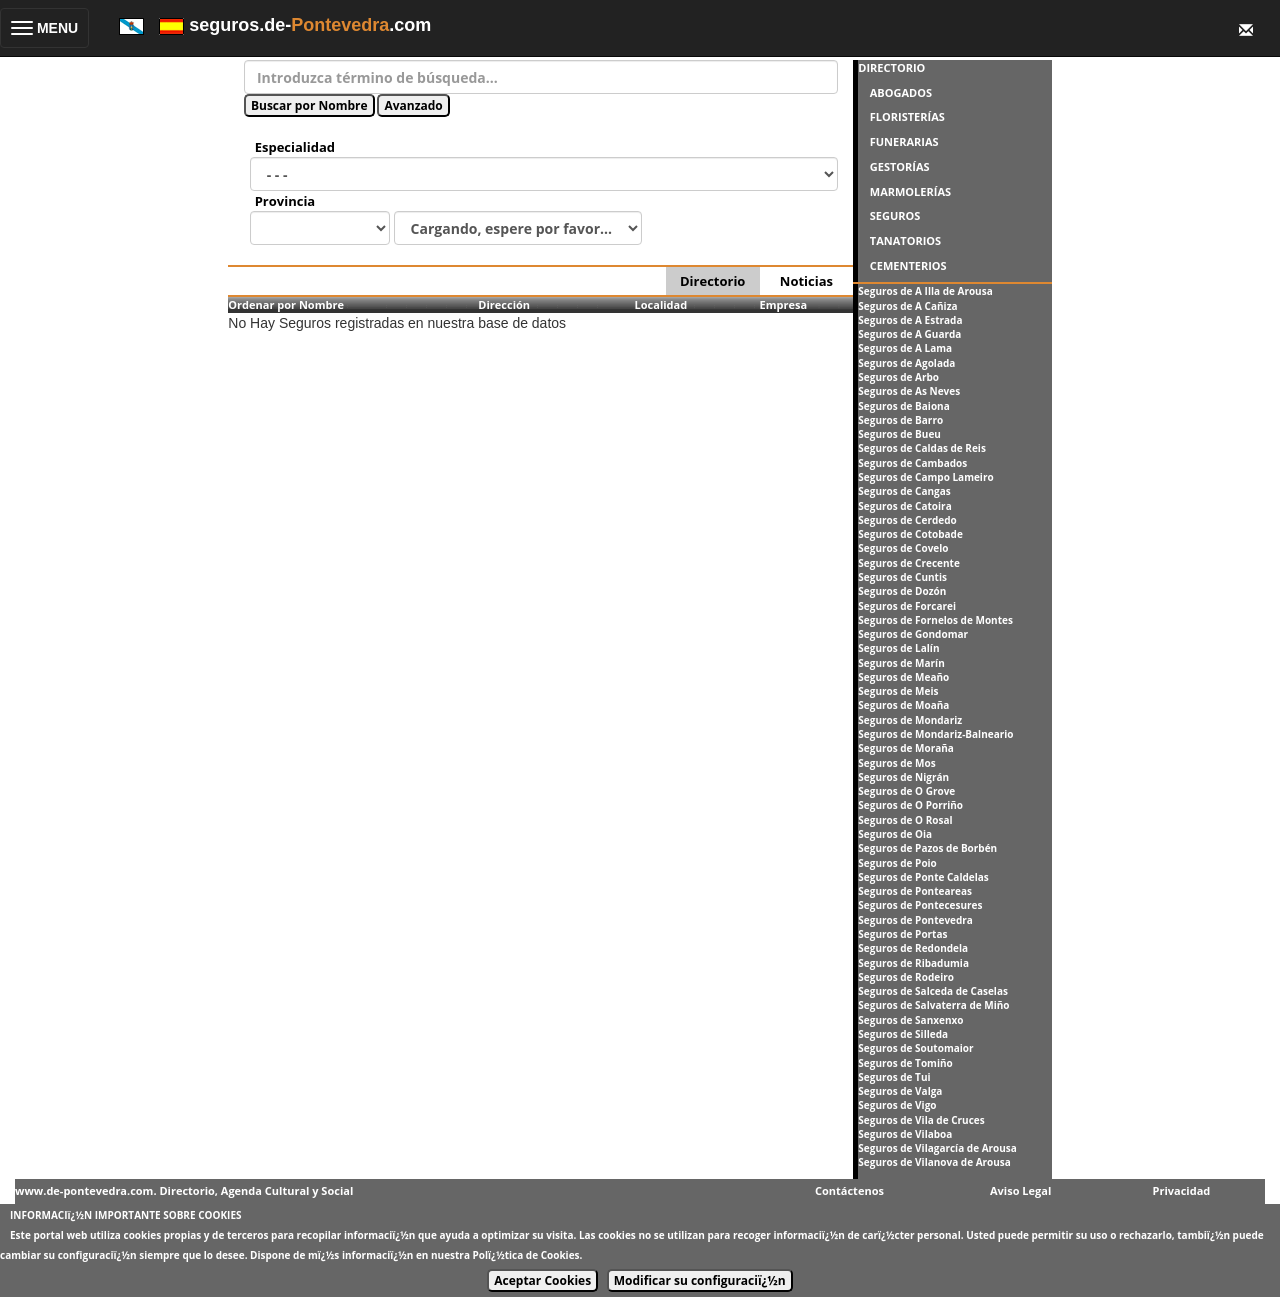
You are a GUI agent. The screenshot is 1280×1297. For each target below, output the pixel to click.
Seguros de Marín (901, 663)
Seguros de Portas (902, 934)
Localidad (661, 304)
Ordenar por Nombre (286, 304)
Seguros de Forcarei (907, 606)
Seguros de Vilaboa (905, 1134)
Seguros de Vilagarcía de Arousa (937, 1148)
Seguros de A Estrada (910, 320)
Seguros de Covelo (903, 548)
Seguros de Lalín (898, 648)
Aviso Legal (1020, 1190)
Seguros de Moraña (906, 748)
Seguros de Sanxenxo (910, 1020)
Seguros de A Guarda (909, 334)
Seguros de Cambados (912, 463)
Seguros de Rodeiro (906, 977)
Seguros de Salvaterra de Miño (933, 1005)
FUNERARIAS (904, 141)
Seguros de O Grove (906, 791)
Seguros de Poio (897, 863)
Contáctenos (849, 1190)
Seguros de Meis (898, 691)
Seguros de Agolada (906, 363)
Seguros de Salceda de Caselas (933, 991)
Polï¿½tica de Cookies (526, 1255)
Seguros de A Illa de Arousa (925, 291)
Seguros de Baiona (903, 406)
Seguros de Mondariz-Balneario (935, 734)
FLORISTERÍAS (907, 116)
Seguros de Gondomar (913, 634)
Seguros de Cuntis (902, 577)
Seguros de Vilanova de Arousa (934, 1162)
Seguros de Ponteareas (915, 891)
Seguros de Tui (894, 1077)
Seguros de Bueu (899, 434)
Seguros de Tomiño (905, 1063)
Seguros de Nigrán (903, 777)
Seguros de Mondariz (910, 720)
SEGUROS (895, 215)
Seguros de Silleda (903, 1034)
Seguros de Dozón (902, 591)
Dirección (504, 304)
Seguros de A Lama (905, 348)
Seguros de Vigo (897, 1105)
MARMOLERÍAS (910, 191)
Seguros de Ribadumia (913, 963)
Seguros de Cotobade (910, 534)
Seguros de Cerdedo (907, 520)
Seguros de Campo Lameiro (925, 477)
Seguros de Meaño (903, 677)
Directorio (712, 281)
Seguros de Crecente (908, 563)
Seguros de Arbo (898, 377)
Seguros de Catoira (904, 506)
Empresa (784, 304)
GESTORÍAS (900, 166)
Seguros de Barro (900, 420)
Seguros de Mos (896, 763)
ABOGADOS (901, 92)
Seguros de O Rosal (905, 820)
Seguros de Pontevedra (915, 920)
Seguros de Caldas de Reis (922, 448)
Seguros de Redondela (913, 948)
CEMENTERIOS (908, 265)
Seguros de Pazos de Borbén (927, 848)
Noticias (806, 281)
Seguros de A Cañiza (907, 306)
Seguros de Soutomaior (915, 1048)
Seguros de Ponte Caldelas (923, 877)
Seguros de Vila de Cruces (921, 1120)
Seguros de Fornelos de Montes (935, 620)
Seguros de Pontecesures (920, 905)
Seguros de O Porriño (910, 805)
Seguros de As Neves (909, 391)
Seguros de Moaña (903, 705)
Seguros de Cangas (904, 491)
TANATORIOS (905, 240)
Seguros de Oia (895, 834)
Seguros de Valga (900, 1091)
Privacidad (1182, 1190)
